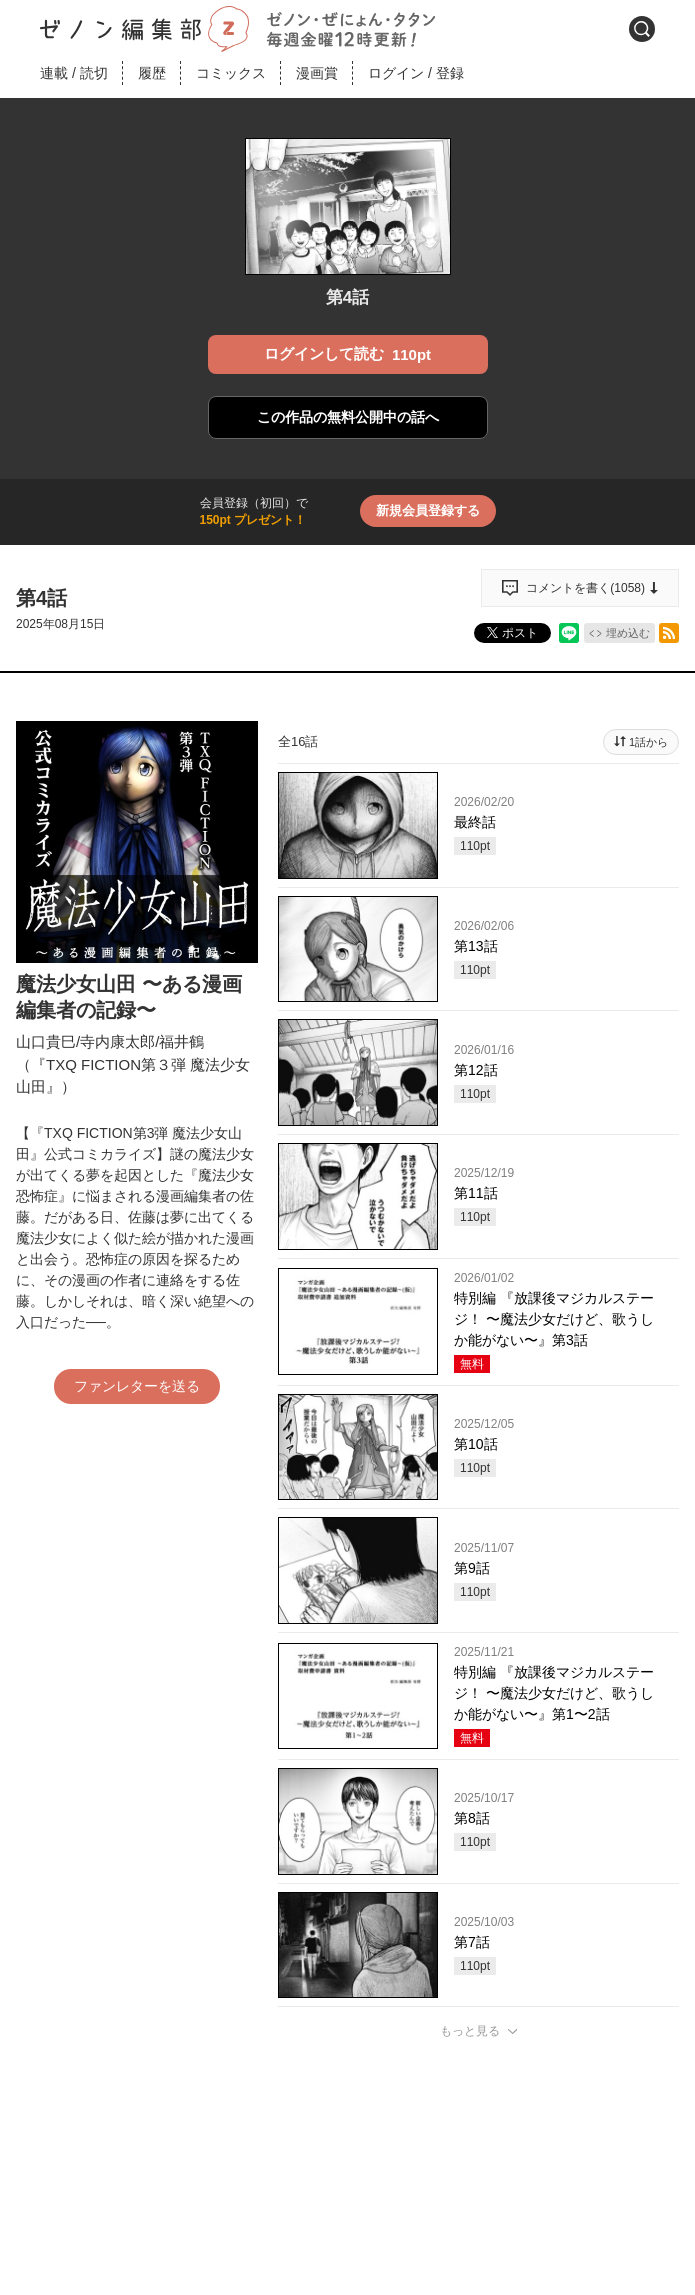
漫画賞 (317, 73)
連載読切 (74, 73)
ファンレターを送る (137, 1386)
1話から (648, 742)
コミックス (231, 73)
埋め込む (628, 633)
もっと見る (470, 2031)
